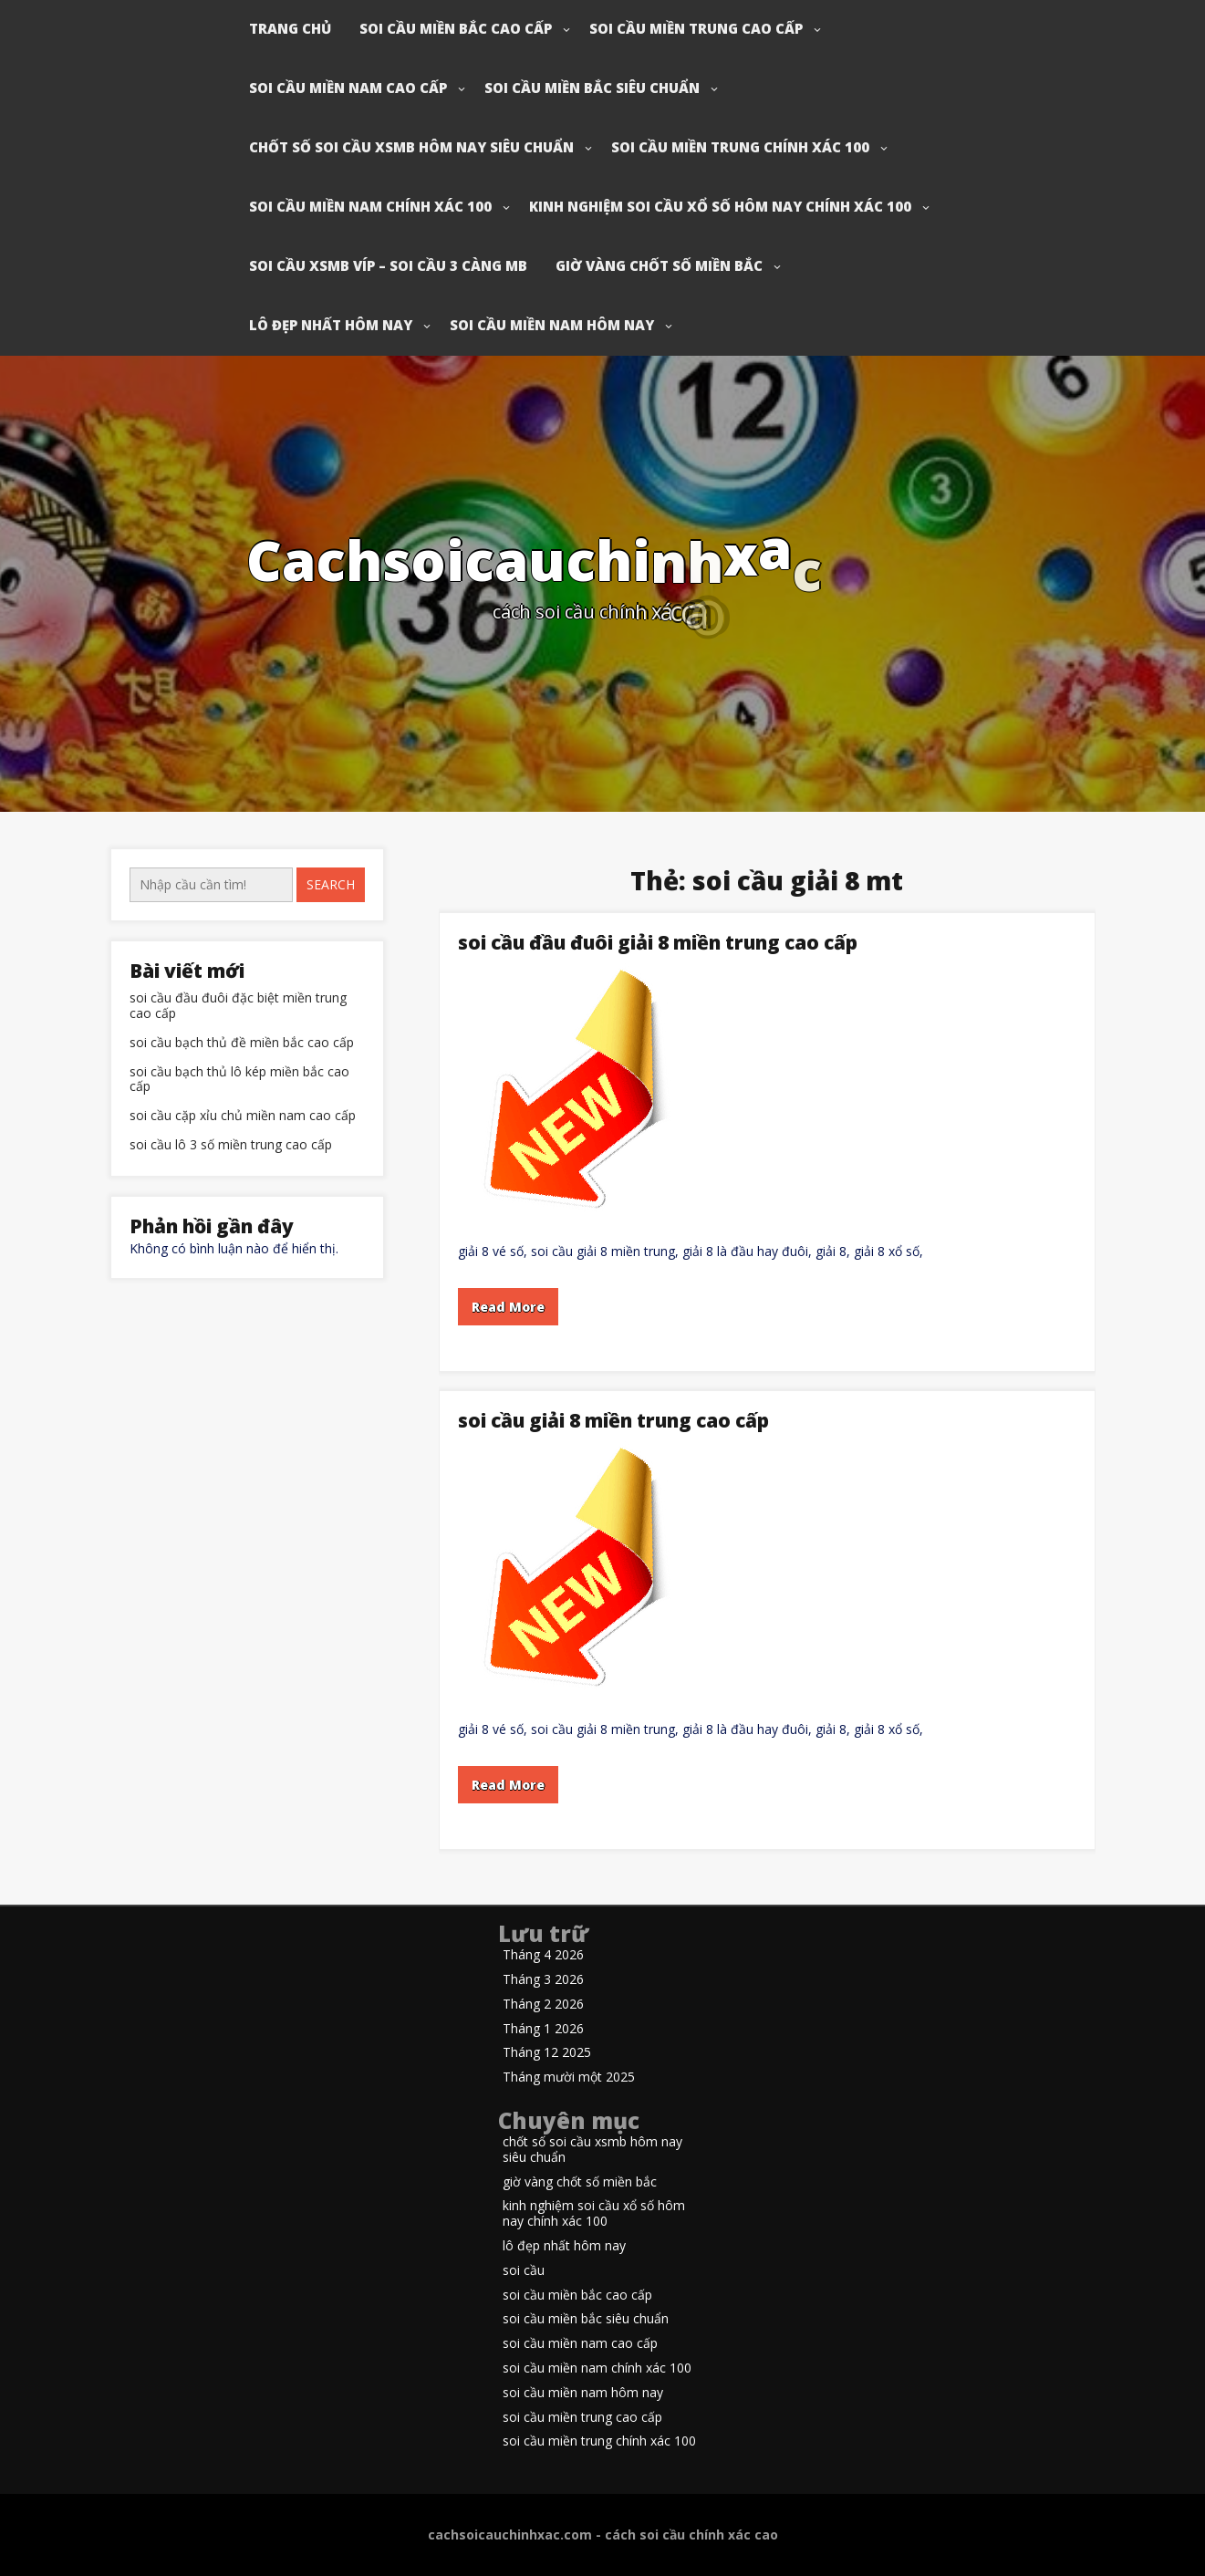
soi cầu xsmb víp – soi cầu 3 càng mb (388, 265)
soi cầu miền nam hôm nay (552, 325)
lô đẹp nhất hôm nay (330, 325)
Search (330, 884)
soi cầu (524, 2271)
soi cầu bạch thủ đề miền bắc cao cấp (242, 1043)
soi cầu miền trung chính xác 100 (740, 147)
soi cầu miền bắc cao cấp (455, 28)
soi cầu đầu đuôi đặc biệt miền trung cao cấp (238, 1006)
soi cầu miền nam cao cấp (348, 87)
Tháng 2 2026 (543, 2004)
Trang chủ (290, 28)
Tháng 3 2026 (543, 1980)
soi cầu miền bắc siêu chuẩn (592, 87)
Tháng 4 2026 (543, 1955)
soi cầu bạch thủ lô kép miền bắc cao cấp (239, 1080)
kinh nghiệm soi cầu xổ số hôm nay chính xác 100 (720, 206)
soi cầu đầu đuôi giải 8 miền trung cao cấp (657, 942)
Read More (508, 1306)
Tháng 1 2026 (543, 2029)
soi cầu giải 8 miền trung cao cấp (613, 1420)
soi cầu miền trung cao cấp (696, 28)
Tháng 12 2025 (547, 2053)
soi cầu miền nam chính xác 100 (370, 206)
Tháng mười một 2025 (569, 2077)
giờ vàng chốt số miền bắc (659, 265)
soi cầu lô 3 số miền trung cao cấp (231, 1145)
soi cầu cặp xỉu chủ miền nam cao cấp (243, 1116)
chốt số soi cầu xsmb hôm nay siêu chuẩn (411, 147)
